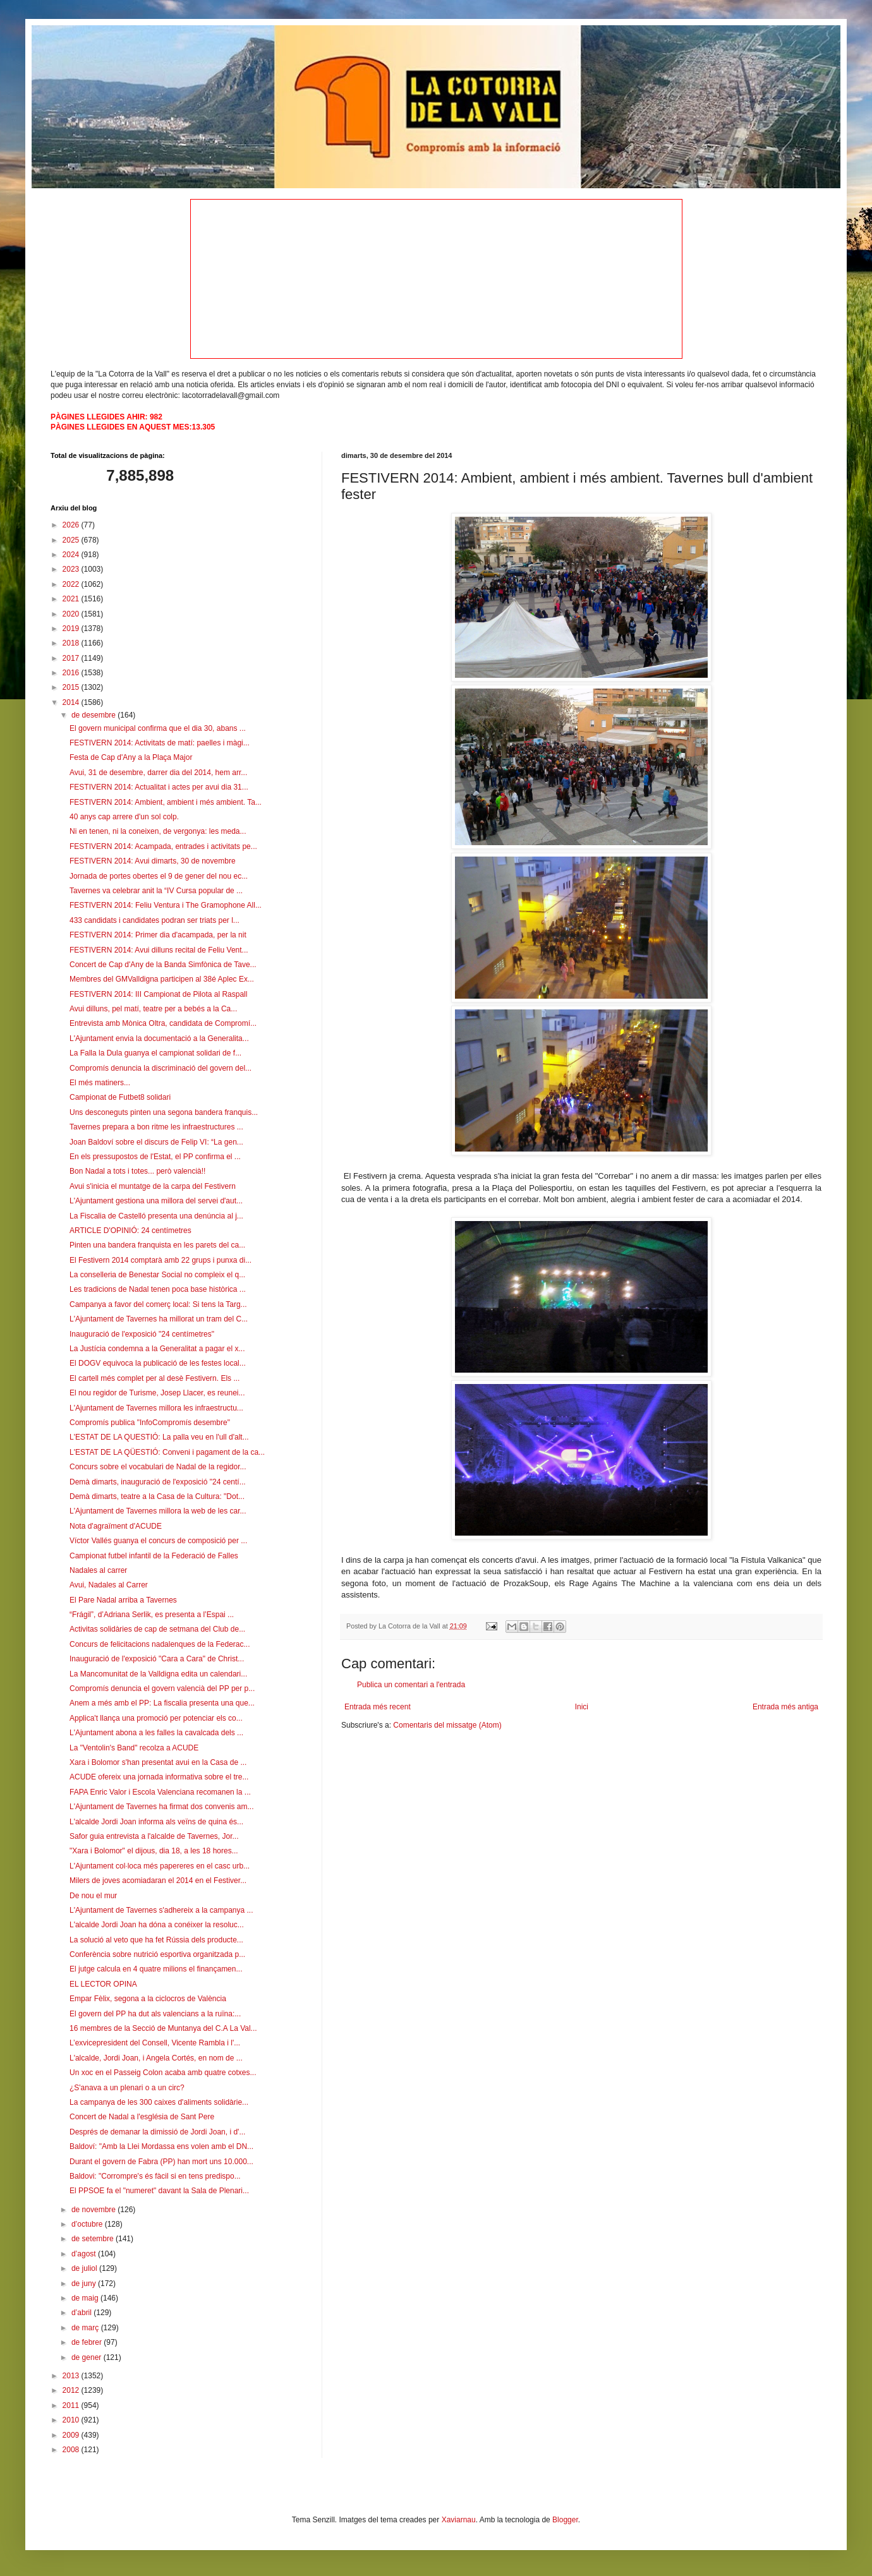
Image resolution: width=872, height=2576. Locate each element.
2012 (72, 2390)
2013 (72, 2375)
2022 (72, 584)
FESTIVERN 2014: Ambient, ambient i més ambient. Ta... (166, 802)
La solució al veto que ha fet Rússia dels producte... (156, 1939)
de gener (87, 2357)
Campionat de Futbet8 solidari (120, 1097)
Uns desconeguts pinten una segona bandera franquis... (164, 1112)
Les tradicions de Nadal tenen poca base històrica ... (158, 1289)
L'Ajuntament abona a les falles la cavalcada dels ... (156, 1732)
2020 (72, 614)
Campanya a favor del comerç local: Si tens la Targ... (158, 1304)
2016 (72, 672)
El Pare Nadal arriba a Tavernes (123, 1600)
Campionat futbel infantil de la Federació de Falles (154, 1555)
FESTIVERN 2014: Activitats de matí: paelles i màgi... (160, 742)
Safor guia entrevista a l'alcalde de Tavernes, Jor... (154, 1836)
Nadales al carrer (98, 1570)
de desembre (94, 715)
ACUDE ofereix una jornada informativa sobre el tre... (159, 1777)
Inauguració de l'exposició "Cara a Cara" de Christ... (157, 1658)
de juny (84, 2283)
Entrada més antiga (785, 1706)
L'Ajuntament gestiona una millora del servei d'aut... (156, 1200)
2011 (72, 2405)
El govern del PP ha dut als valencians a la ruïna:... (155, 2013)
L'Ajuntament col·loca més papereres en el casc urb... (160, 1866)
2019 (72, 628)
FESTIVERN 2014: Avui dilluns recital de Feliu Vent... (159, 950)
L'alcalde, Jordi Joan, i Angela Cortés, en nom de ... (156, 2058)
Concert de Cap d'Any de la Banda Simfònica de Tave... (163, 964)
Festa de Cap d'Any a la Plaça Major (131, 757)
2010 (72, 2420)
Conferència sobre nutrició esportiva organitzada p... (157, 1954)
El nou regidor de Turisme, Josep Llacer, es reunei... (157, 1392)
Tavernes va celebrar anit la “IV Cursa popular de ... (156, 890)
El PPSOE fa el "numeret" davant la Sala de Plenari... (159, 2190)
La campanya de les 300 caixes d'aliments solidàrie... (159, 2102)
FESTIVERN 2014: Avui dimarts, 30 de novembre (153, 861)
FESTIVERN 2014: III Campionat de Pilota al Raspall (158, 994)
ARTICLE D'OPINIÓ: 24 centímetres (130, 1230)
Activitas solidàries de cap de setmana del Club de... (157, 1629)
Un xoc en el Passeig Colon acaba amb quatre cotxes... (163, 2072)
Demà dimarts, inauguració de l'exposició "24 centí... (158, 1482)
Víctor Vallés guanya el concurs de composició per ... (158, 1540)
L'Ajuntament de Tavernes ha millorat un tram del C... (159, 1319)
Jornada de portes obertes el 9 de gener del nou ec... (159, 876)
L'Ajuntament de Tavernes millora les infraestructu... (156, 1408)
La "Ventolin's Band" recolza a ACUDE (134, 1747)
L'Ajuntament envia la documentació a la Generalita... (159, 1038)
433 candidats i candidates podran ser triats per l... (154, 920)
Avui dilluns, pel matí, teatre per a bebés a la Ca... (153, 1008)
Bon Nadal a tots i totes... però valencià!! (137, 1171)
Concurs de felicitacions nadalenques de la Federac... (160, 1644)
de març (86, 2327)
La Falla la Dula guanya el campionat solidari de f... (155, 1053)
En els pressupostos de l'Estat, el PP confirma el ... (155, 1156)
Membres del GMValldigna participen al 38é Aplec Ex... (162, 979)
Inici (581, 1706)
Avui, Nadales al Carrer (109, 1584)
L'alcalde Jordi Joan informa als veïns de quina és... (156, 1821)
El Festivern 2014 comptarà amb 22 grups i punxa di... (160, 1260)
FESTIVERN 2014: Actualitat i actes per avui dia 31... (159, 787)
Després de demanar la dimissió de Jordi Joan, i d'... (157, 2132)
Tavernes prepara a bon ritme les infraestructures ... (156, 1126)
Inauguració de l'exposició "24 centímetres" (142, 1334)
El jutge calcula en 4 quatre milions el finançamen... (156, 1969)
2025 (72, 540)
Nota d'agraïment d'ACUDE (116, 1526)
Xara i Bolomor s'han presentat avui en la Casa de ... (158, 1762)
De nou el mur (93, 1895)
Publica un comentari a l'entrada (411, 1684)
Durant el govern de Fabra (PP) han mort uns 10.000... (161, 2161)
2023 (72, 569)
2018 (72, 643)
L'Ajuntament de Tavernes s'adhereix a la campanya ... (161, 1910)
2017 (72, 658)
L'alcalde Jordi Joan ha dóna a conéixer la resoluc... (157, 1924)
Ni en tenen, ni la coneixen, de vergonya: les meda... (158, 831)
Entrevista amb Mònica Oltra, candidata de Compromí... (163, 1023)
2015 (72, 687)
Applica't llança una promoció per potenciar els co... (156, 1718)
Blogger (565, 2519)
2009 (72, 2435)
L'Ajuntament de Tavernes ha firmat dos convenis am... (162, 1806)
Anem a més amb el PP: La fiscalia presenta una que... (162, 1703)
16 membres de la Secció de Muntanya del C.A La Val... (163, 2028)
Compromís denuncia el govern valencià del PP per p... (162, 1688)
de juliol (85, 2268)
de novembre (94, 2209)
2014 (72, 702)
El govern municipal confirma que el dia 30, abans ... (158, 728)
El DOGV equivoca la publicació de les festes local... (158, 1363)
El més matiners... (100, 1082)
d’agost (84, 2253)
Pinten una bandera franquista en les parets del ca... (157, 1245)
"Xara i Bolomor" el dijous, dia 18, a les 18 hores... (154, 1850)
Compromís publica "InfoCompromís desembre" (150, 1422)
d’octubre (88, 2224)
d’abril (82, 2312)
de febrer (87, 2342)
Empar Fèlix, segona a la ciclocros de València (148, 1998)
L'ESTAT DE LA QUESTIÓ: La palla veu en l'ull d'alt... (159, 1437)
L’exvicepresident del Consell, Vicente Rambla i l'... (155, 2042)
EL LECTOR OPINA (103, 1984)
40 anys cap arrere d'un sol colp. (124, 816)
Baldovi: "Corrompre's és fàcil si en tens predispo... (155, 2176)
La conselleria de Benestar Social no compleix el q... (157, 1274)
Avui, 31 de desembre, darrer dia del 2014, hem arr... (158, 772)
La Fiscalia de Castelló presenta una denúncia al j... (156, 1216)
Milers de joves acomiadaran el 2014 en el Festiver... (158, 1880)
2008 (72, 2449)
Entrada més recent (377, 1706)
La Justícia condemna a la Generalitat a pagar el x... (157, 1348)
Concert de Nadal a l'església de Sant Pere (142, 2116)
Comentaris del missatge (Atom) (447, 1725)
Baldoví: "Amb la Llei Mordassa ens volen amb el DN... (161, 2146)
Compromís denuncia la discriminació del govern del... (160, 1068)
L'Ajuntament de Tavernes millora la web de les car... (158, 1511)
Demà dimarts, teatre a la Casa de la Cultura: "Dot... (157, 1496)
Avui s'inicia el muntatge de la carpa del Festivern (153, 1186)
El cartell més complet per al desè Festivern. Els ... (154, 1378)
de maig (85, 2298)
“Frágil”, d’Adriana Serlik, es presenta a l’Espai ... (152, 1614)
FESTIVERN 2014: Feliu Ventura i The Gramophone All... (166, 905)
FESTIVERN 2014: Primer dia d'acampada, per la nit (158, 934)
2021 (72, 598)
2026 (72, 525)
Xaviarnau (459, 2519)
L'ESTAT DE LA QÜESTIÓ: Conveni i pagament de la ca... (167, 1452)
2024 (72, 554)
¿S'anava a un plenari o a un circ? (127, 2087)
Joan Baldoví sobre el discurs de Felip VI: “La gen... (156, 1142)
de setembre (93, 2238)
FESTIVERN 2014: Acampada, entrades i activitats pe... (163, 846)
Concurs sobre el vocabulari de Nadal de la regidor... (158, 1466)
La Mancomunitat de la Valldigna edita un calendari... (158, 1674)
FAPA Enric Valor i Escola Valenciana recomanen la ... (160, 1792)
